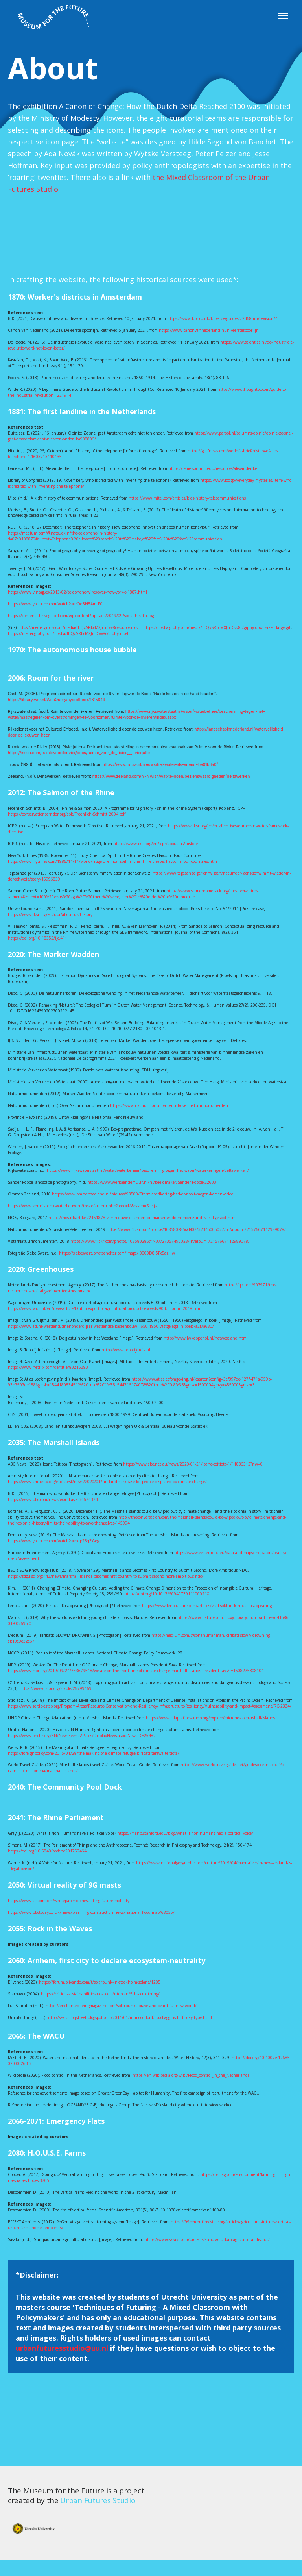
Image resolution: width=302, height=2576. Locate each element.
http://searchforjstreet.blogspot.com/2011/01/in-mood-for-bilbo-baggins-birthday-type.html (129, 2017)
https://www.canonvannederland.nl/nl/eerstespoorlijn (209, 330)
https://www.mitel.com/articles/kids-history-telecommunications (187, 498)
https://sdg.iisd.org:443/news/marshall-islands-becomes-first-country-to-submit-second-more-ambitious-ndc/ (105, 1576)
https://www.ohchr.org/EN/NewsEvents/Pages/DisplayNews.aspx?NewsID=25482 (82, 1735)
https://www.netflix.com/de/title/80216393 (48, 1367)
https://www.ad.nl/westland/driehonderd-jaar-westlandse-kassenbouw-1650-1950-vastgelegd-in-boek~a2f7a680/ (111, 1326)
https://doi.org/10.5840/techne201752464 (47, 1851)
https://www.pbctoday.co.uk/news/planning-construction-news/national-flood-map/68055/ (91, 1912)
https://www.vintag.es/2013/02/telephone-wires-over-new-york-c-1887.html (77, 592)
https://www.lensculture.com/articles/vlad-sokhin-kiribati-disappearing (207, 1605)
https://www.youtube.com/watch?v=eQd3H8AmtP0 (55, 604)
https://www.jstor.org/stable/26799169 (56, 1688)
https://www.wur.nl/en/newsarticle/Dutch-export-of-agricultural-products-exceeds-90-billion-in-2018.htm (104, 1308)
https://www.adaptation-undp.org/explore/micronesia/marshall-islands (210, 1718)
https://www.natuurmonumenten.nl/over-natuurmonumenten (169, 1105)
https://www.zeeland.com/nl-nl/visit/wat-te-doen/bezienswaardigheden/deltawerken (171, 776)
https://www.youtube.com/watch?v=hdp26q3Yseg (53, 1540)
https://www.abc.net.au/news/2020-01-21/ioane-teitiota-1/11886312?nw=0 (193, 1464)
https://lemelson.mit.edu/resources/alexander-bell (214, 468)
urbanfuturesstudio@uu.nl (62, 2348)
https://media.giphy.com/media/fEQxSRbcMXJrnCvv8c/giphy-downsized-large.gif (216, 627)
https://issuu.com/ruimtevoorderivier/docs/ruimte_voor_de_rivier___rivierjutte (79, 752)
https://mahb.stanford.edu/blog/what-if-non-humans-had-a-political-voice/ (185, 1833)
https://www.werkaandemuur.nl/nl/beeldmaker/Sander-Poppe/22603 (151, 1182)
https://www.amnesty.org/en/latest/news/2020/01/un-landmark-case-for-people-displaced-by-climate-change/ (107, 1481)
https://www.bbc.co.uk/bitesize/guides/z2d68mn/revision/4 (222, 318)
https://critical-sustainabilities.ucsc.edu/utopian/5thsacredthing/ (100, 1994)
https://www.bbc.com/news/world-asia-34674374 (53, 1499)
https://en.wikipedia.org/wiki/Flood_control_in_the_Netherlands (191, 2075)
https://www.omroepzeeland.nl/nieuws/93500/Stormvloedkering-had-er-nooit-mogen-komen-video (142, 1194)
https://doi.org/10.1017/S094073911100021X (166, 1594)
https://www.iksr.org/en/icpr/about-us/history (155, 843)
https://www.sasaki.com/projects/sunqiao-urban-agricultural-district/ (207, 2239)
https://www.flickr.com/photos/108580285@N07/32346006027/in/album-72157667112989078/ (196, 1229)
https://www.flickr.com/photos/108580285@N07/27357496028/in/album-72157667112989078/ (160, 1241)
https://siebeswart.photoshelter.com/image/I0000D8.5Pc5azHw (117, 1253)
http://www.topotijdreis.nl (126, 1350)
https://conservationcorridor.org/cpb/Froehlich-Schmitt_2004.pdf (66, 814)
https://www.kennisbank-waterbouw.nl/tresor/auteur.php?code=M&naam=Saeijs (82, 1205)
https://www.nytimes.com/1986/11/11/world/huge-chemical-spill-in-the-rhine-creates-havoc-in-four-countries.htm (112, 861)
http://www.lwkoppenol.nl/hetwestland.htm (205, 1338)
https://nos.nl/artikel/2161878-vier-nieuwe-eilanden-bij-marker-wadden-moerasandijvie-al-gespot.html (142, 1217)
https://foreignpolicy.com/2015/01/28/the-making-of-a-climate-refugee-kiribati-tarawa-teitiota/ (93, 1753)
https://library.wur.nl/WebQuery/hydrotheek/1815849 (57, 699)
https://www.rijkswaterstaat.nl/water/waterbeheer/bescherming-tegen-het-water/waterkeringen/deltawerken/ (148, 1170)
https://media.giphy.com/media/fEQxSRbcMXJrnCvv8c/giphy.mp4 (68, 633)
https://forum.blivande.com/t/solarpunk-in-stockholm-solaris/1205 (99, 1982)
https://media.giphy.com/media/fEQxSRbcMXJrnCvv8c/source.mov (78, 627)
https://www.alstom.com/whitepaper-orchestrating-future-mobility (68, 1900)
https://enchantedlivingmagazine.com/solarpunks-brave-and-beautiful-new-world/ (121, 2005)
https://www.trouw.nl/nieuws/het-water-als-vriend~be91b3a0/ (160, 764)
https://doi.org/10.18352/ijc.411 (37, 938)
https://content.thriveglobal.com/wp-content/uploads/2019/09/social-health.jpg (81, 615)
